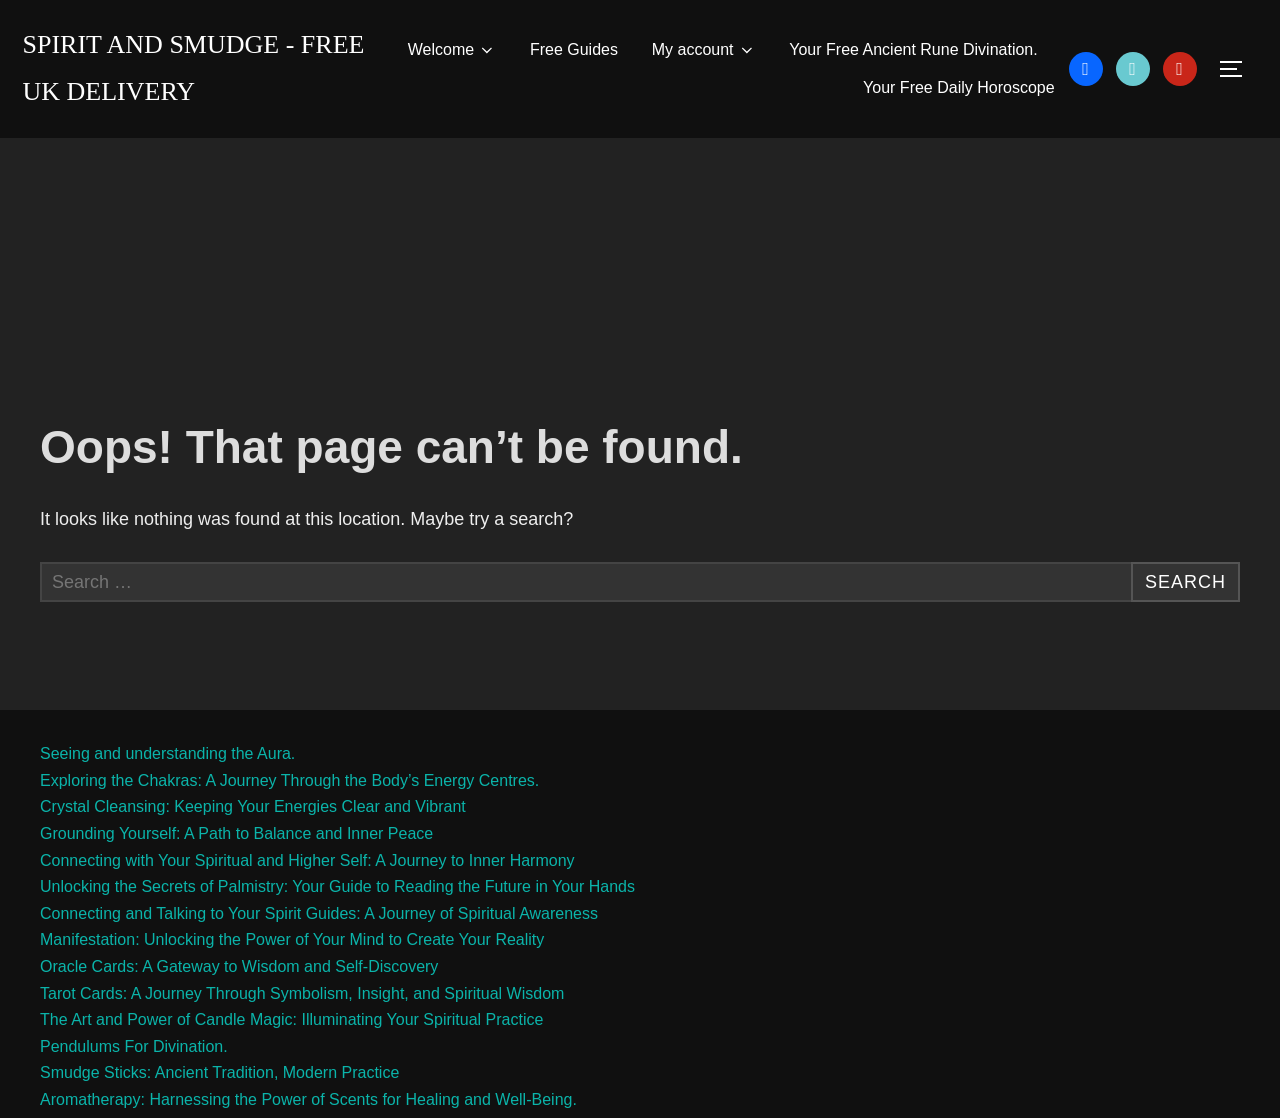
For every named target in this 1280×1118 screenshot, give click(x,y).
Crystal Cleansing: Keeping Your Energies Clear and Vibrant (253, 806)
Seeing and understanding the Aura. (167, 753)
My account (704, 50)
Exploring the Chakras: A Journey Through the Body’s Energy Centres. (289, 780)
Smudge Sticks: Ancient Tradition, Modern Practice (219, 1072)
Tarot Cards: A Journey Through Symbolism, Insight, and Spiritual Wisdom (302, 993)
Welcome (452, 50)
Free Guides (574, 49)
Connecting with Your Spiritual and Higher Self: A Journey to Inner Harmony (307, 860)
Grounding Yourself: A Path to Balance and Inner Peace (236, 833)
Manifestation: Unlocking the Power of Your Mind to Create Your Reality (292, 939)
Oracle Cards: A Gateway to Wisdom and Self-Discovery (239, 966)
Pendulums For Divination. (134, 1046)
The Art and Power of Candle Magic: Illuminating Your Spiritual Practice (291, 1019)
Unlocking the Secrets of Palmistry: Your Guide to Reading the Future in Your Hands (337, 886)
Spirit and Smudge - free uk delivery (194, 68)
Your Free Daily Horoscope (959, 87)
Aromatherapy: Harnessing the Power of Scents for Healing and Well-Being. (308, 1099)
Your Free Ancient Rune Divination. (913, 49)
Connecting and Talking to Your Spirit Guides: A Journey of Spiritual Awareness (319, 913)
